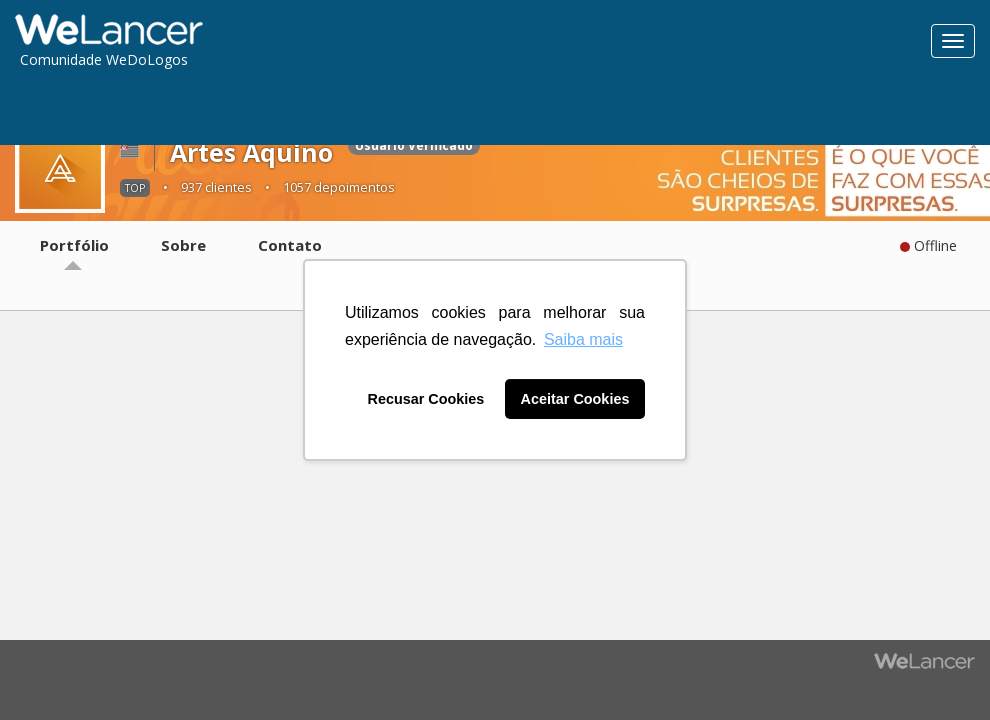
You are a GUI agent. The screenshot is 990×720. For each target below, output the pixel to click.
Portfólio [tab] (74, 245)
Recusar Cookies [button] (426, 399)
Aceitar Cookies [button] (575, 399)
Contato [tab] (290, 245)
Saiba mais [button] (583, 339)
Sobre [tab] (183, 245)
